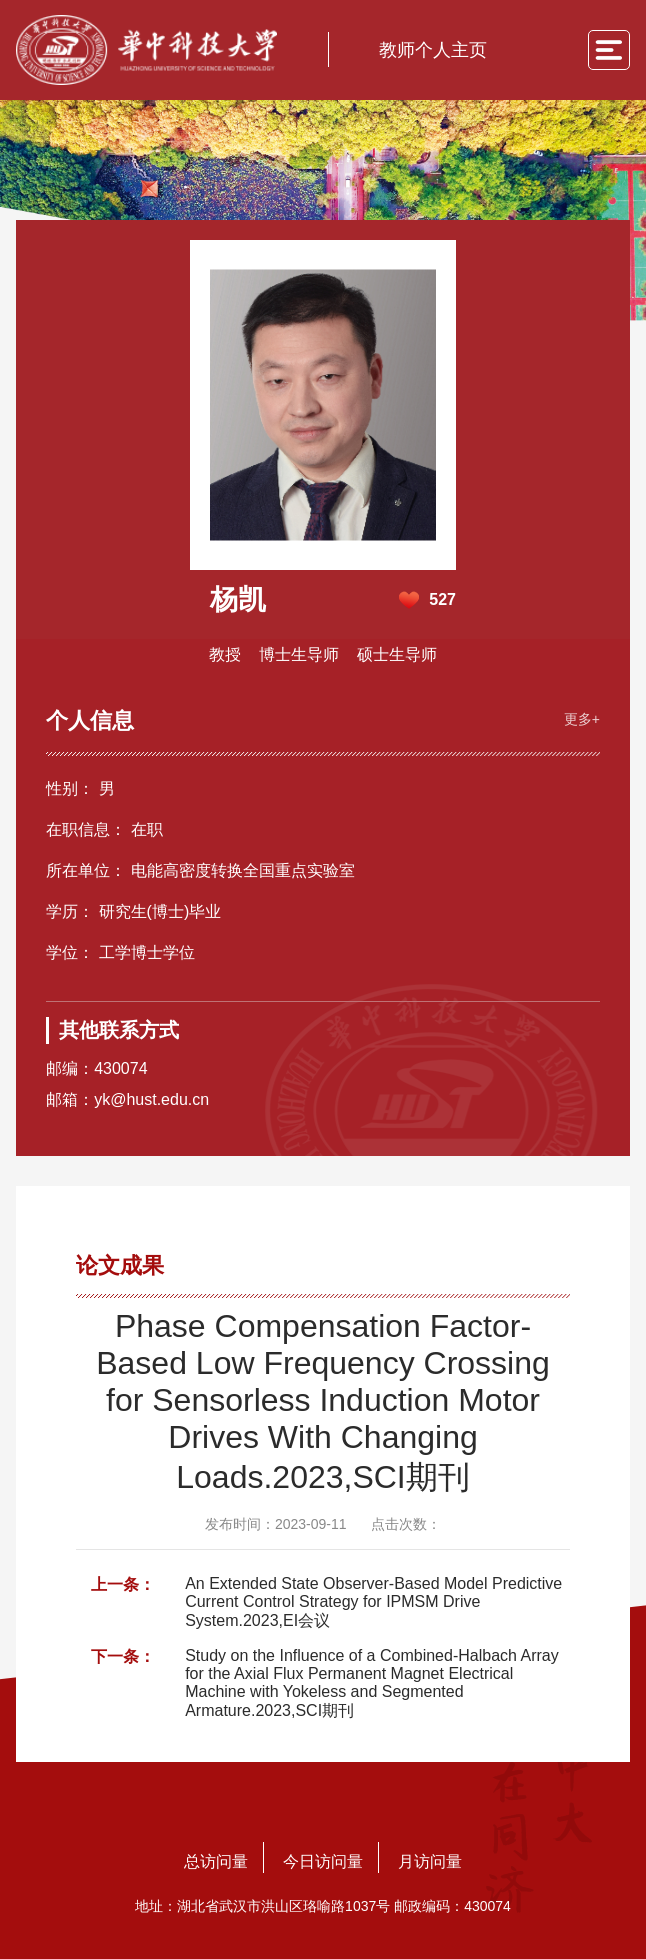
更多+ (582, 719)
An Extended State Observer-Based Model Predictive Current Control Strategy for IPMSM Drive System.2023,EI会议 (373, 1602)
